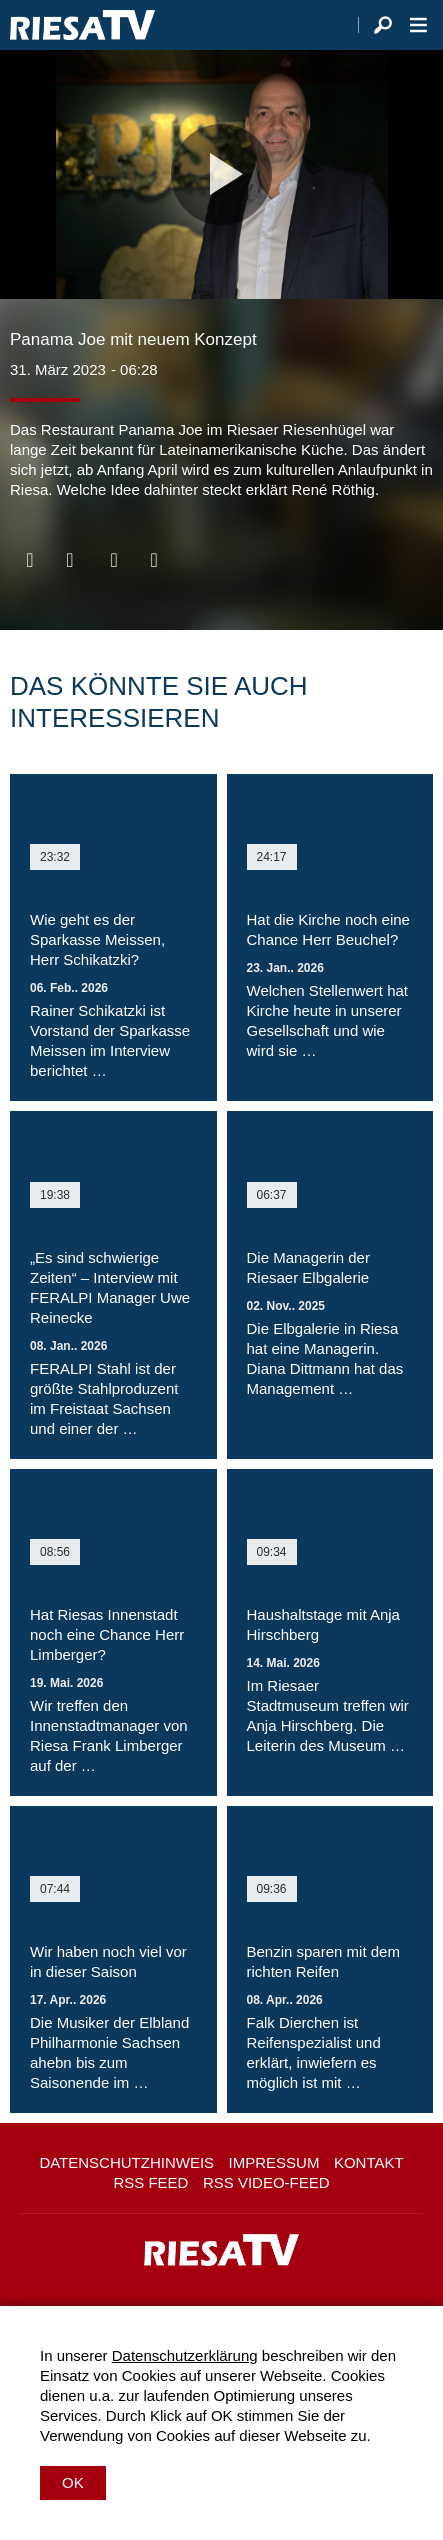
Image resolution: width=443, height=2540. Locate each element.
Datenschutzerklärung (185, 2355)
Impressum (274, 2162)
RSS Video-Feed (266, 2182)
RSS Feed (150, 2182)
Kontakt (369, 2162)
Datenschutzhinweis (126, 2162)
